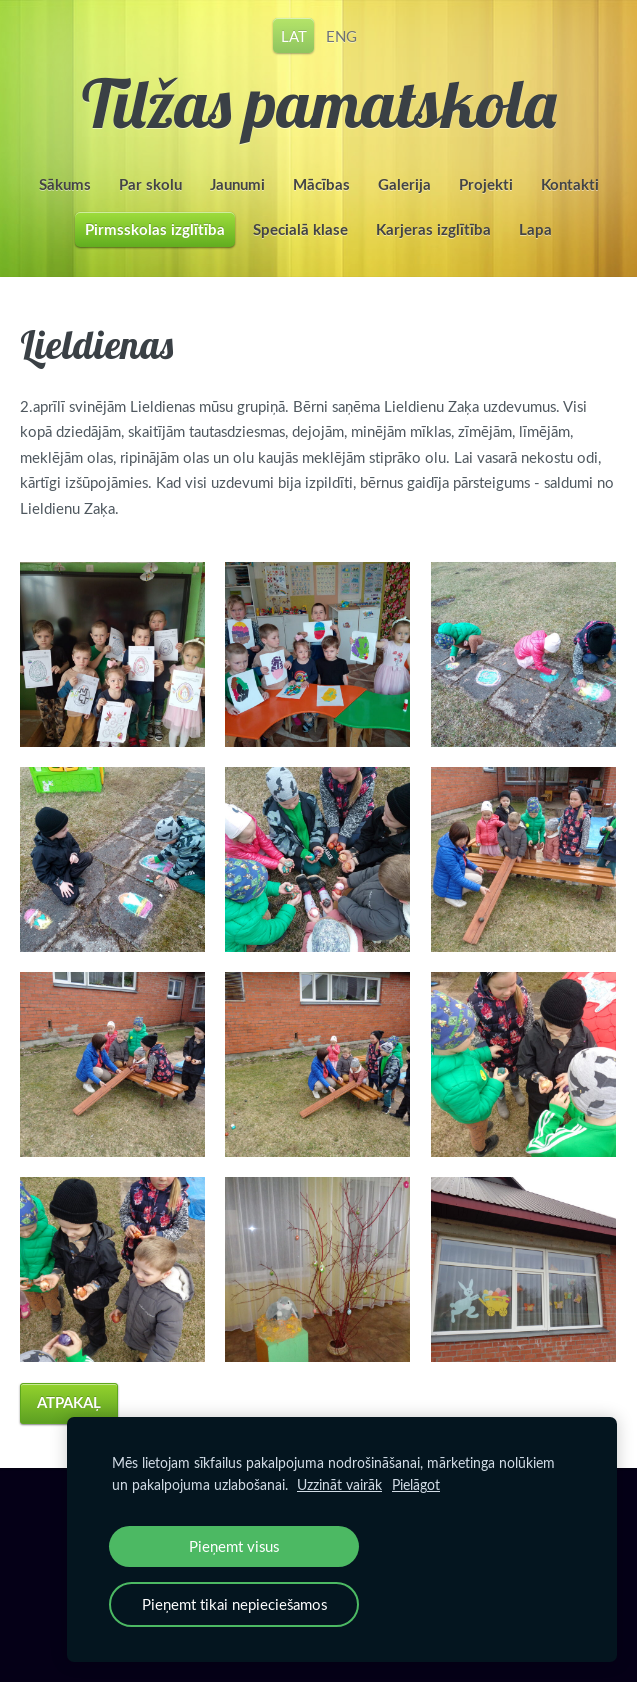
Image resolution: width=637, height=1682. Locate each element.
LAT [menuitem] (294, 35)
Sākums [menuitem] (65, 184)
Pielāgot (416, 1484)
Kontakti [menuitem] (570, 184)
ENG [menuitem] (341, 35)
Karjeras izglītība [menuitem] (433, 229)
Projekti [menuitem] (486, 184)
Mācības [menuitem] (321, 184)
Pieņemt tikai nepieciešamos (234, 1604)
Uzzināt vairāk (339, 1484)
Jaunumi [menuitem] (237, 184)
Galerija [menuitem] (404, 184)
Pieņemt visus (234, 1546)
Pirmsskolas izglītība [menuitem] (155, 229)
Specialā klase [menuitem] (300, 229)
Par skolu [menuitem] (150, 184)
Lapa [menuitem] (535, 229)
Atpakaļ (69, 1402)
